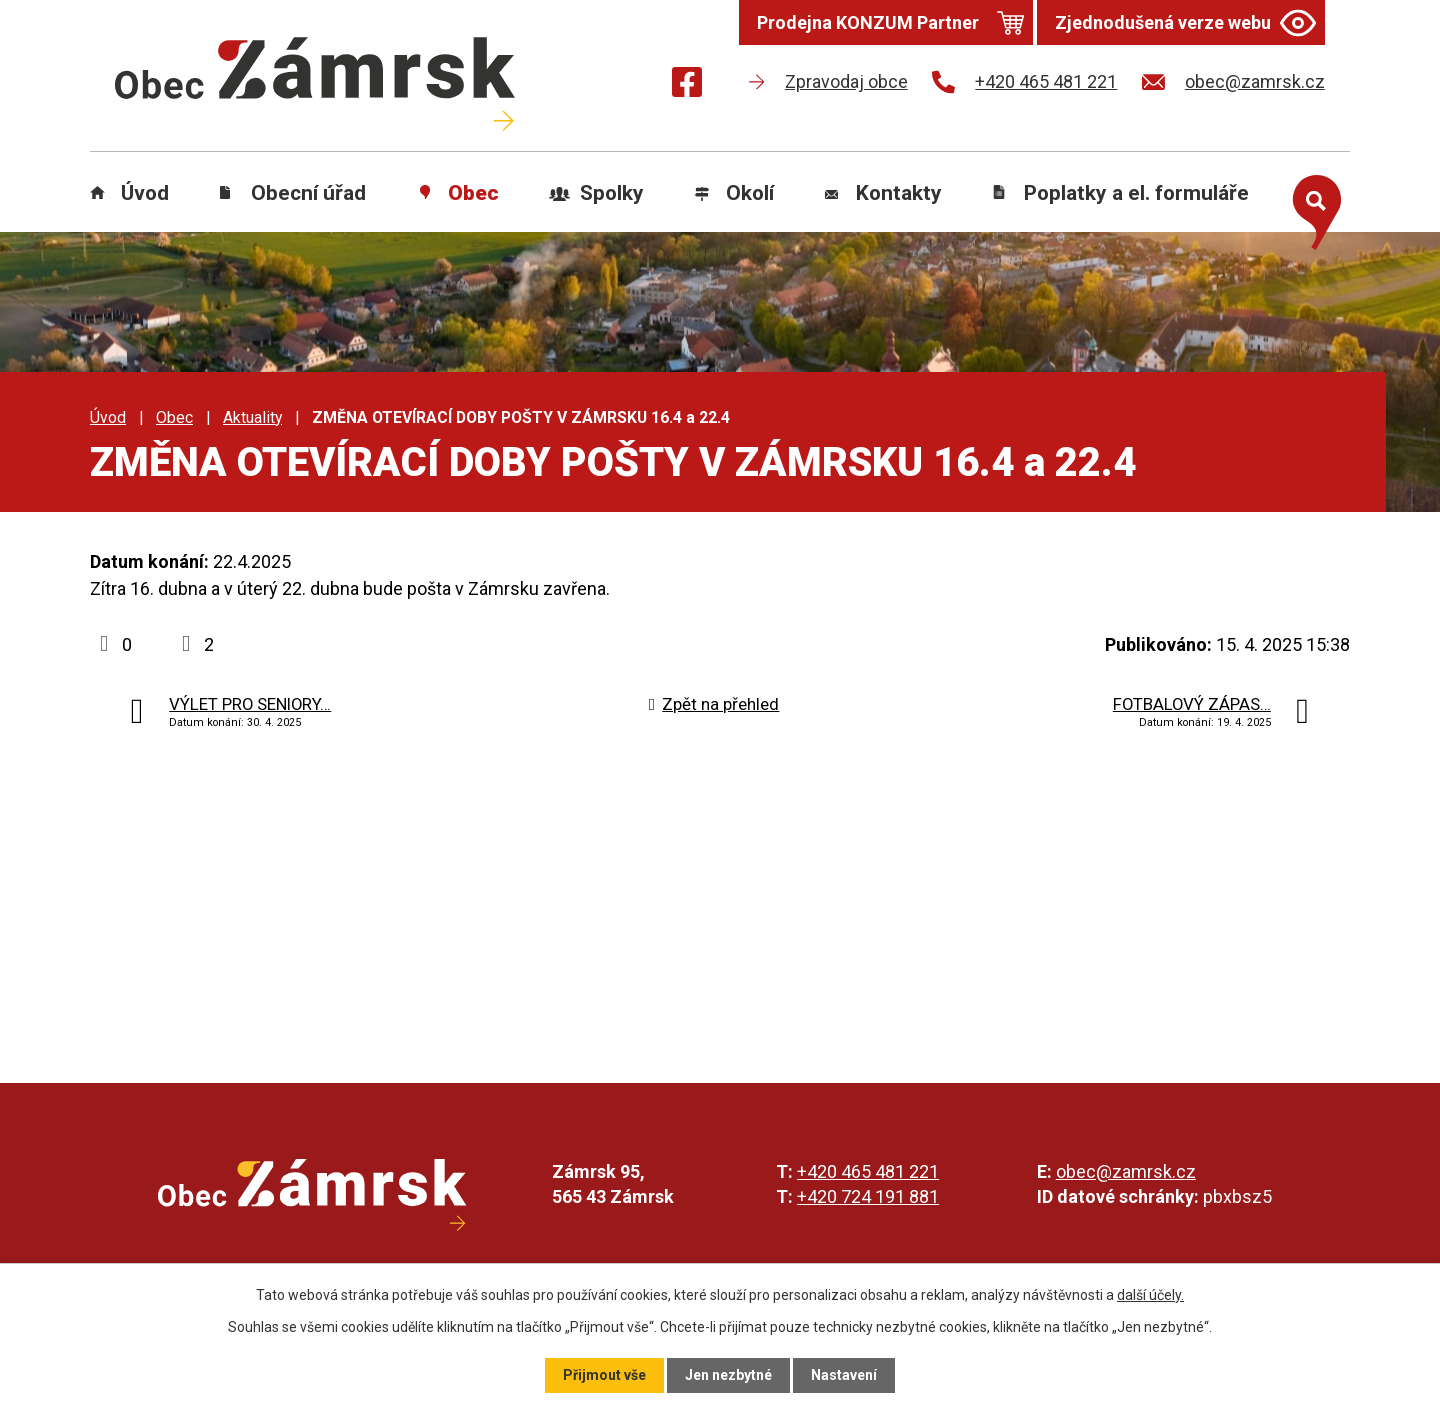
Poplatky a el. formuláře (1136, 193)
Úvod (145, 193)
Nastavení (844, 1375)
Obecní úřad (308, 193)
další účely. (1150, 1295)
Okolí (750, 193)
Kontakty (899, 193)
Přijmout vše (604, 1375)
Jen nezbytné (728, 1375)
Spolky (612, 193)
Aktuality (252, 417)
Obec (473, 193)
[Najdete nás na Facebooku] (687, 85)
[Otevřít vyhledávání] (1312, 208)
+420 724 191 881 (868, 1196)
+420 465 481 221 (868, 1171)
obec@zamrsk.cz (1126, 1171)
